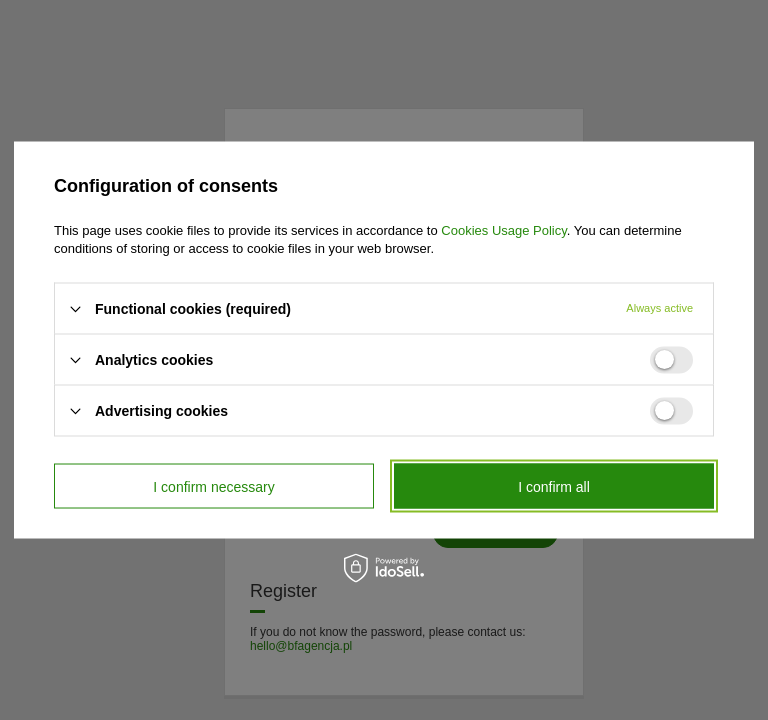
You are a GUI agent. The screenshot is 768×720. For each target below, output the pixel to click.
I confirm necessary (213, 486)
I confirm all (554, 486)
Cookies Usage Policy (503, 230)
